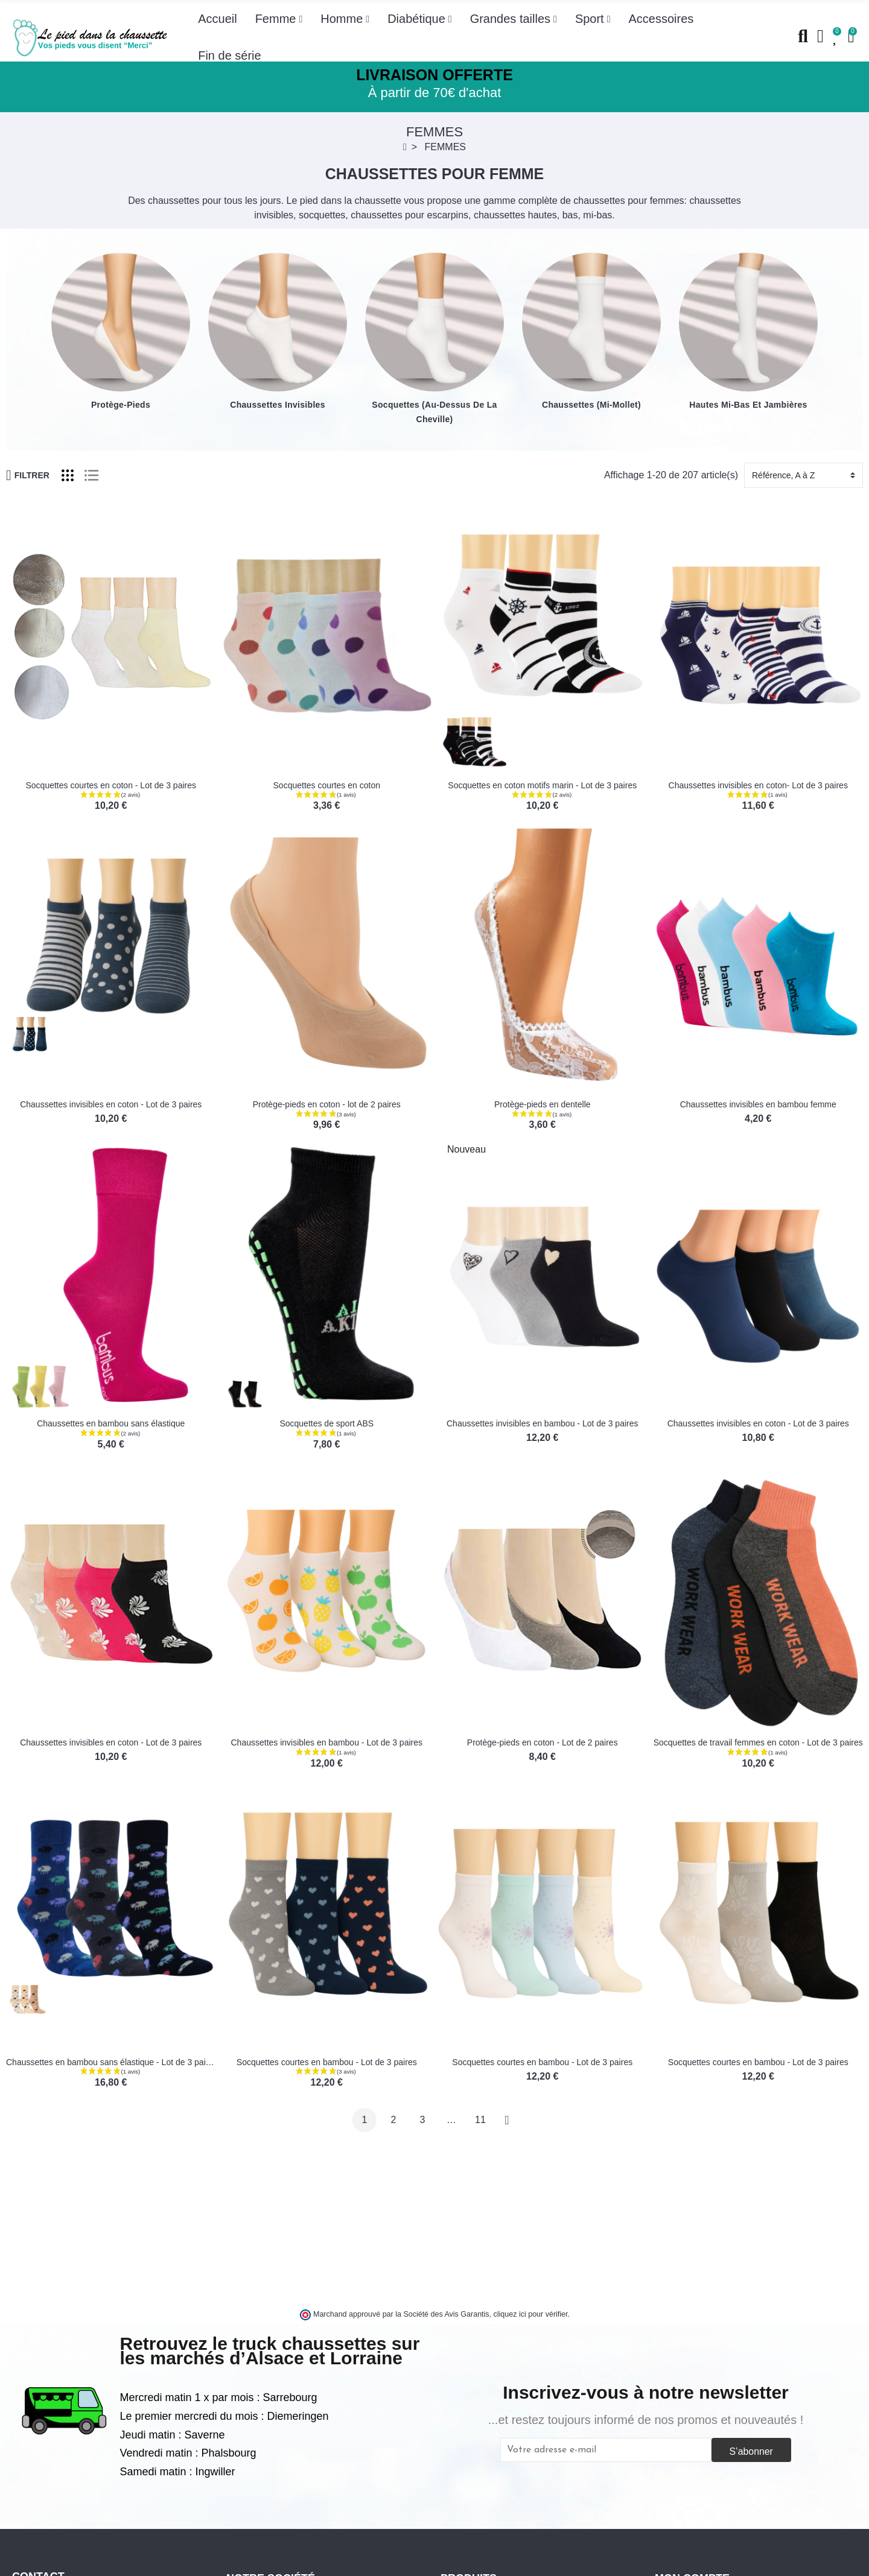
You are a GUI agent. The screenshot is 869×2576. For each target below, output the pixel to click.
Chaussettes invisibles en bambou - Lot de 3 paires (542, 1423)
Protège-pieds (120, 405)
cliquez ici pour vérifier (531, 2314)
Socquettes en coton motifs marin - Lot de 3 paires (542, 785)
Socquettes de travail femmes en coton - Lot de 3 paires (758, 1742)
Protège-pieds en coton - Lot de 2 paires (542, 1742)
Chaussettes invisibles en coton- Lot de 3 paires (758, 785)
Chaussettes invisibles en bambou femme (758, 1104)
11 (480, 2120)
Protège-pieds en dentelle (542, 1104)
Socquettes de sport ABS (326, 1423)
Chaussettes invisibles (277, 405)
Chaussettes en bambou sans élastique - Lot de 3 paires (111, 2062)
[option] (120, 332)
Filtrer (27, 475)
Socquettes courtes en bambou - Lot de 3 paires (327, 2062)
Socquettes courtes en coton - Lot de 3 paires (110, 785)
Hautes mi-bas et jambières (748, 405)
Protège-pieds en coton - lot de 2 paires (327, 1104)
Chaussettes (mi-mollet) (591, 405)
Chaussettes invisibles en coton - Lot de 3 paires (111, 1104)
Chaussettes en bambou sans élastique (111, 1423)
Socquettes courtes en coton (326, 785)
